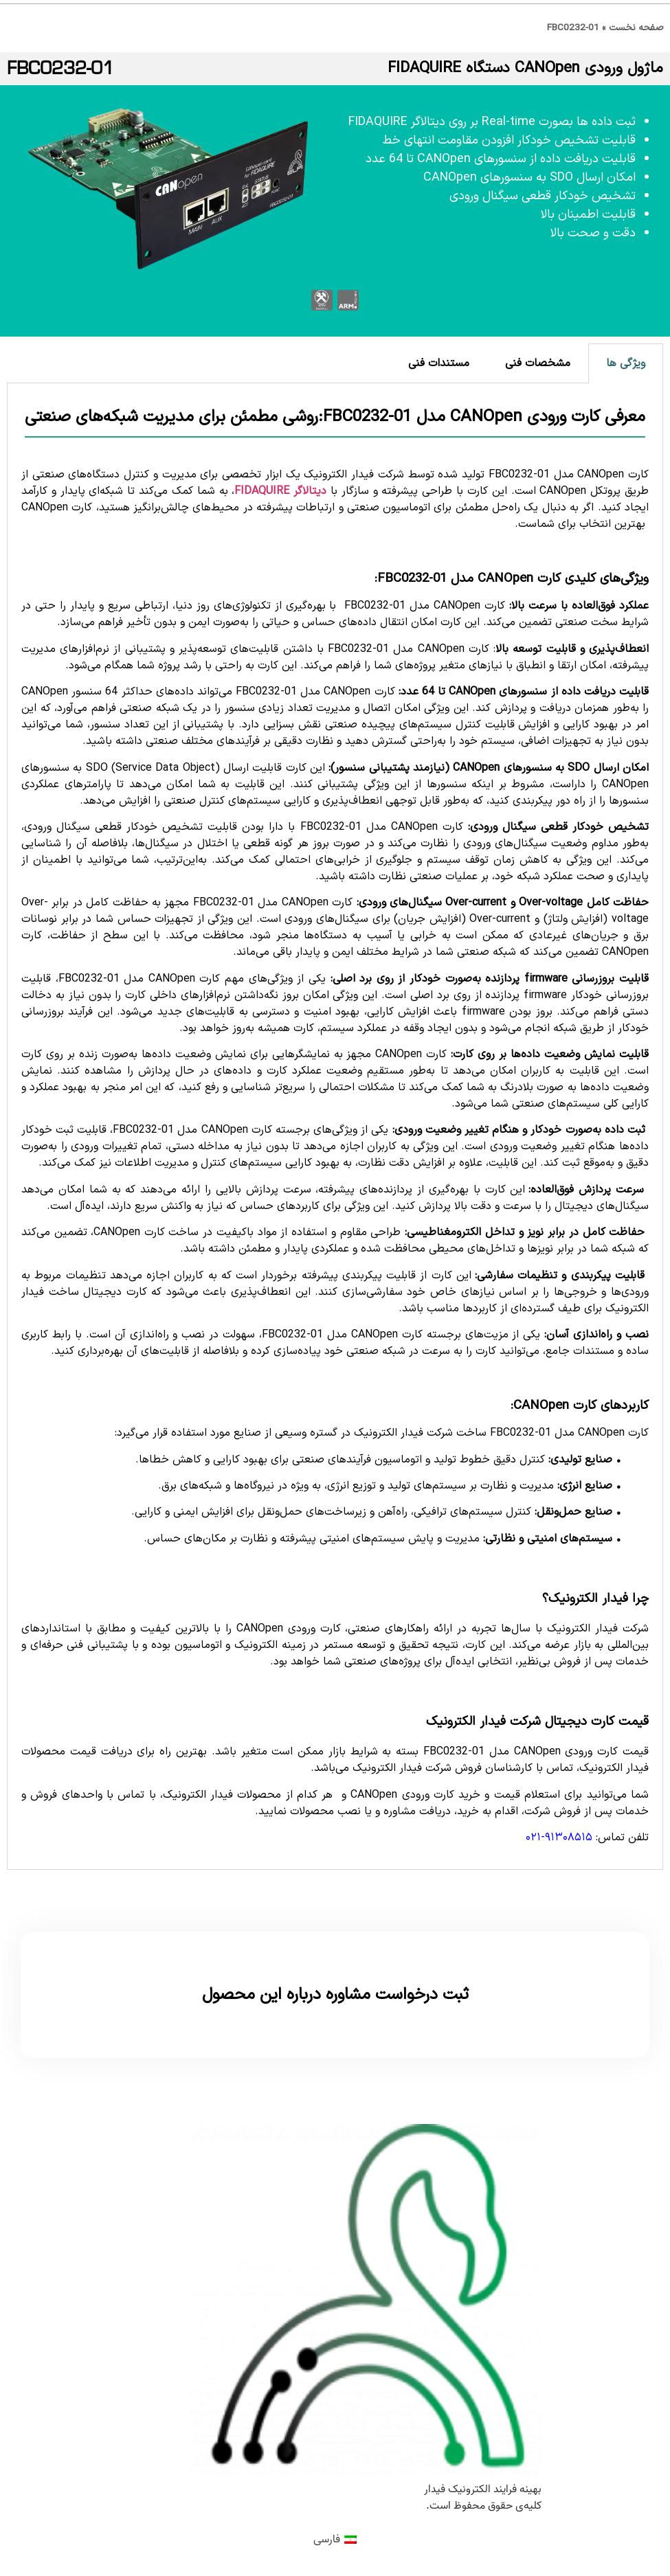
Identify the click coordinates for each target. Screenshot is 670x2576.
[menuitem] (335, 2540)
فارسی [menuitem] (326, 2540)
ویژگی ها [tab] (625, 363)
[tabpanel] (335, 1126)
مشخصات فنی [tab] (537, 363)
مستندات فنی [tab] (438, 363)
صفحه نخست (636, 28)
